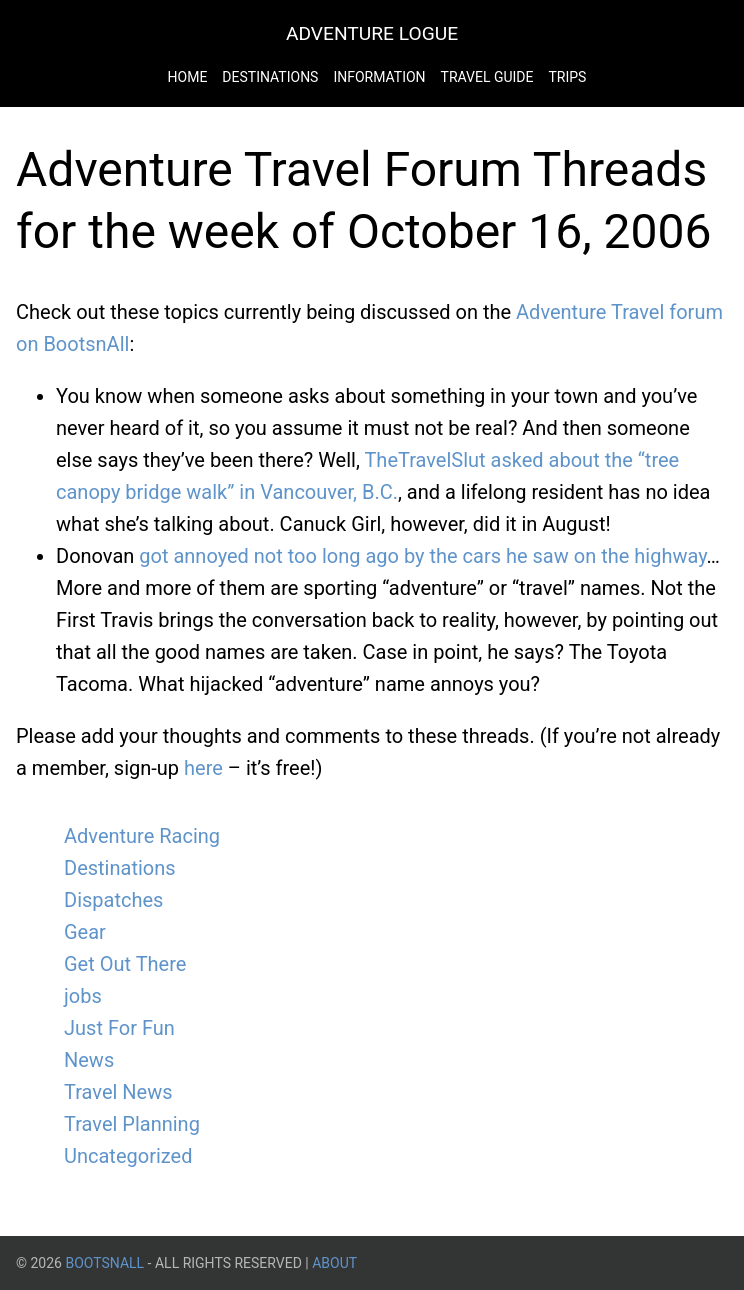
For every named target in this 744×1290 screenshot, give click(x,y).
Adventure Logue (372, 33)
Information (379, 77)
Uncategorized (128, 1156)
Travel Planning (132, 1124)
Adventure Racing (142, 836)
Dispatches (113, 900)
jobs (83, 996)
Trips (567, 77)
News (89, 1060)
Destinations (270, 77)
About (334, 1263)
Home (188, 77)
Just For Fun (119, 1028)
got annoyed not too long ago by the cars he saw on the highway (422, 556)
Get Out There (125, 964)
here (203, 768)
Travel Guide (487, 77)
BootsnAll (104, 1263)
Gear (85, 932)
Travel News (118, 1092)
